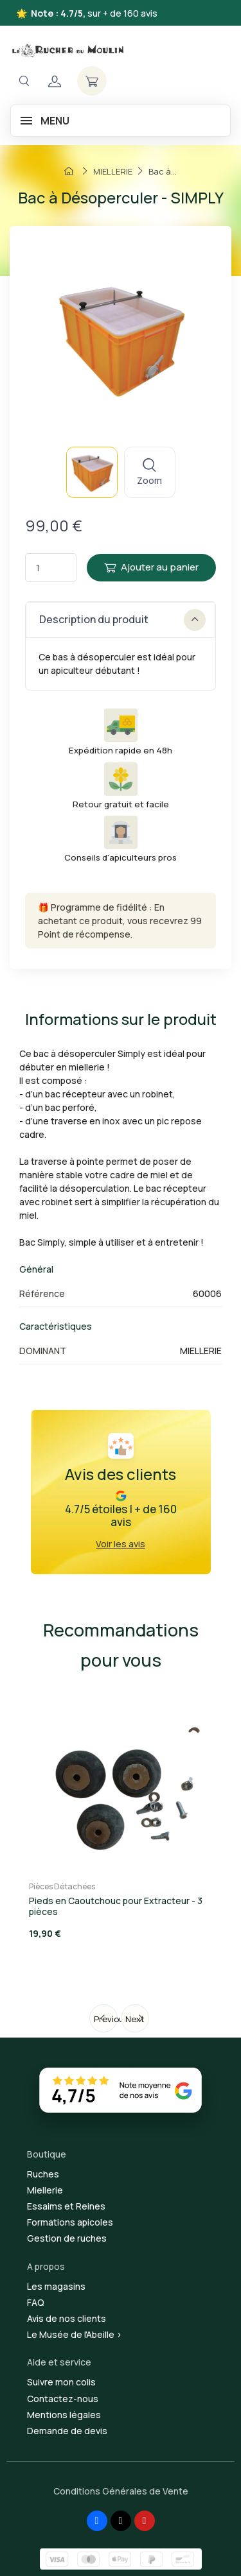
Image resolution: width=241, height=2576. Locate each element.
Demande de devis (67, 2431)
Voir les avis (120, 1544)
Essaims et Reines (66, 2206)
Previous (106, 2019)
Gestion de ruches (67, 2238)
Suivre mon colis (61, 2382)
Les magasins (56, 2286)
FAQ (35, 2302)
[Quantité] (50, 567)
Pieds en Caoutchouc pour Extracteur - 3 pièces (115, 1906)
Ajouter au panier (151, 567)
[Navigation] (23, 81)
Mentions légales (64, 2415)
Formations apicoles (70, 2222)
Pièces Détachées (62, 1886)
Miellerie (45, 2190)
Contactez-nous (62, 2398)
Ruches (43, 2174)
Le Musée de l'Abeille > (74, 2334)
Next (135, 2019)
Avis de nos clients (66, 2318)
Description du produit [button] (122, 620)
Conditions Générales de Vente (120, 2491)
